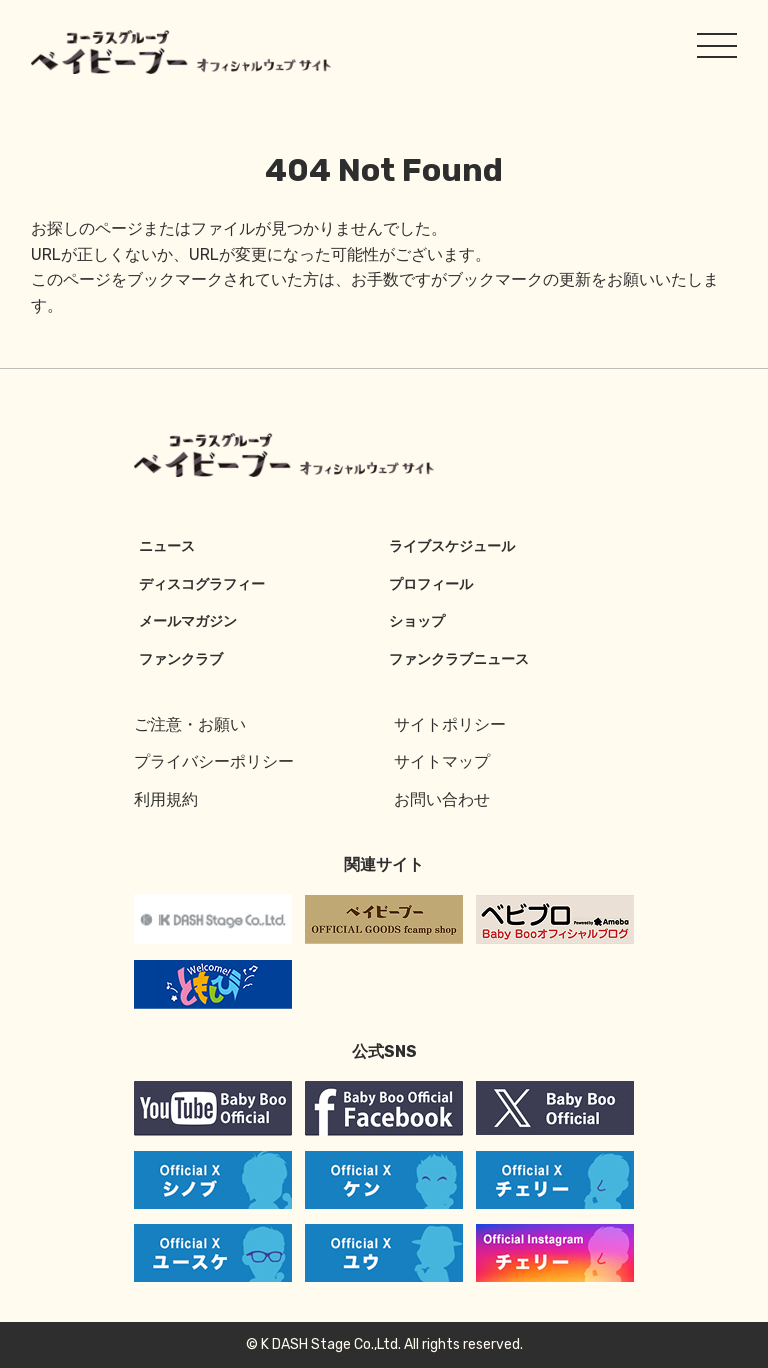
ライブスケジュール (452, 546)
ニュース (167, 546)
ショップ (417, 621)
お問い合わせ (442, 799)
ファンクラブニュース (459, 659)
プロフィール (431, 584)
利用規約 (166, 799)
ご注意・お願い (190, 724)
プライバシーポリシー (214, 761)
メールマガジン (188, 621)
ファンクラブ (181, 659)
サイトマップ (442, 761)
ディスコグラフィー (202, 584)
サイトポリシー (450, 724)
